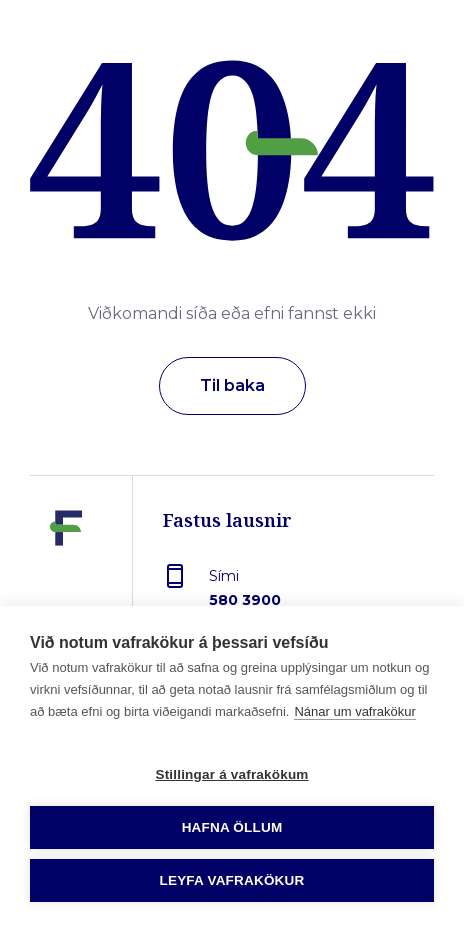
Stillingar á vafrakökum (231, 774)
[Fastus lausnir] (66, 574)
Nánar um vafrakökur (354, 711)
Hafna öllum (232, 827)
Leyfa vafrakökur (232, 880)
